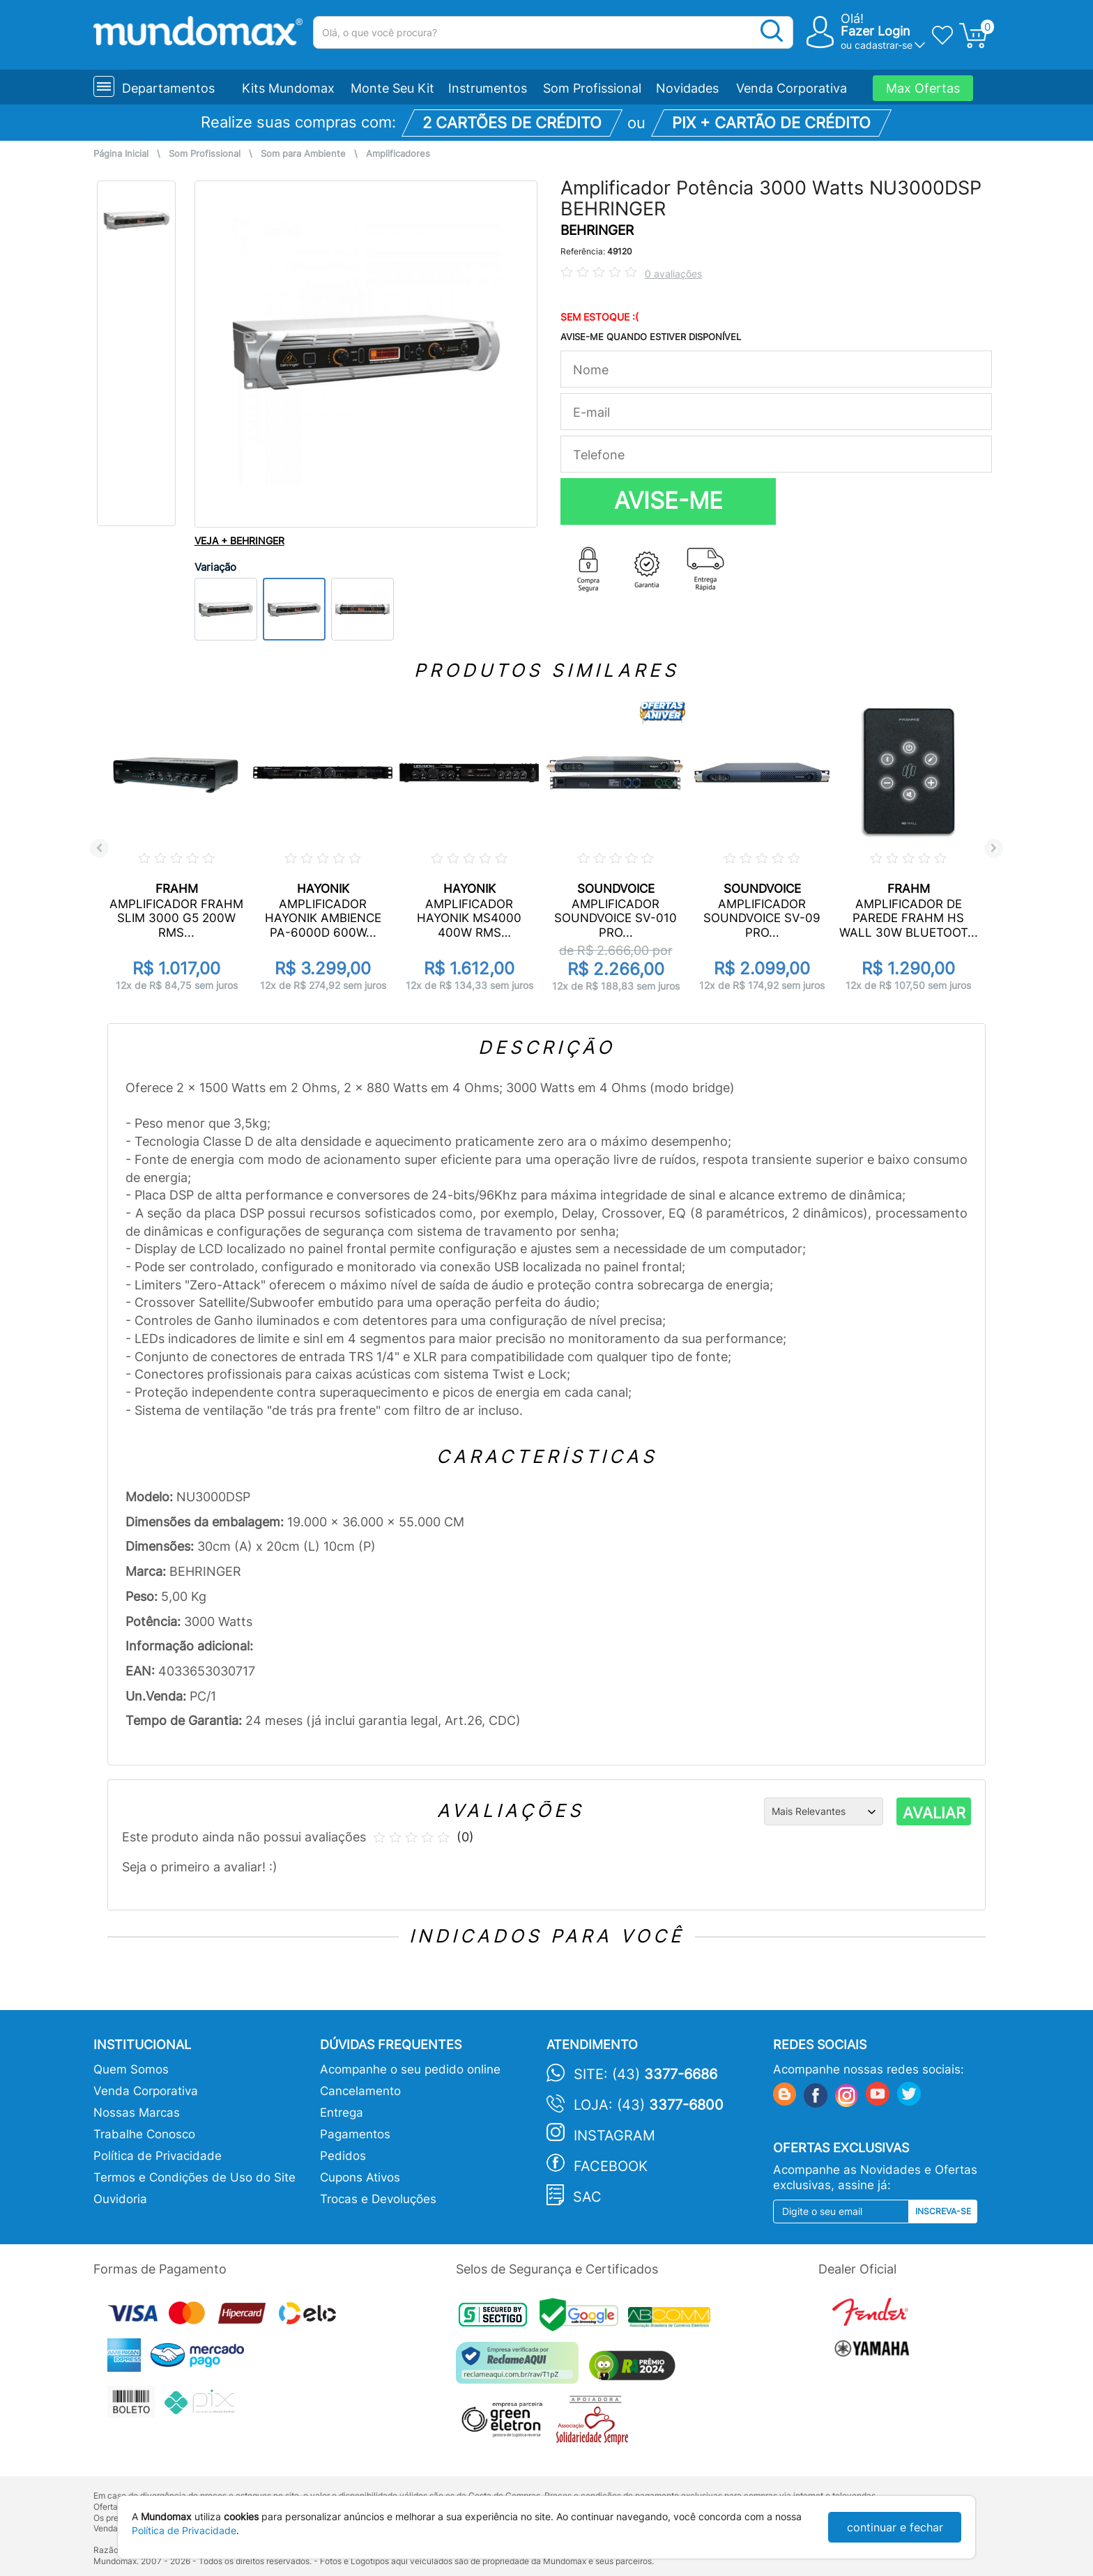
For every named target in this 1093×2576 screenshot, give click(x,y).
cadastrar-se (883, 45)
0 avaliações (673, 273)
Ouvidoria (120, 2199)
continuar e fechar (895, 2527)
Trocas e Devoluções (378, 2199)
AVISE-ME (668, 500)
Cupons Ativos (360, 2177)
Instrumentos (487, 88)
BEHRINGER (597, 230)
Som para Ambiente (303, 153)
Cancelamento (360, 2091)
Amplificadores (398, 153)
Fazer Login (875, 31)
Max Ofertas (923, 88)
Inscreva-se (943, 2211)
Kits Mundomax (288, 88)
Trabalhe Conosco (144, 2134)
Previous (99, 847)
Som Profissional (592, 88)
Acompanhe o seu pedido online (410, 2069)
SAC (587, 2196)
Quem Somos (131, 2069)
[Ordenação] (823, 1811)
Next (993, 847)
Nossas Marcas (136, 2112)
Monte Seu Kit (392, 88)
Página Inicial (120, 153)
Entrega (341, 2112)
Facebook (611, 2166)
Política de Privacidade (157, 2156)
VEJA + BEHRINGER (239, 540)
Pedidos (343, 2156)
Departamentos (168, 88)
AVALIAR (934, 1813)
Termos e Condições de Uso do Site (194, 2177)
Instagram (614, 2135)
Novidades (687, 88)
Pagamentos (355, 2134)
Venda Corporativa (791, 88)
